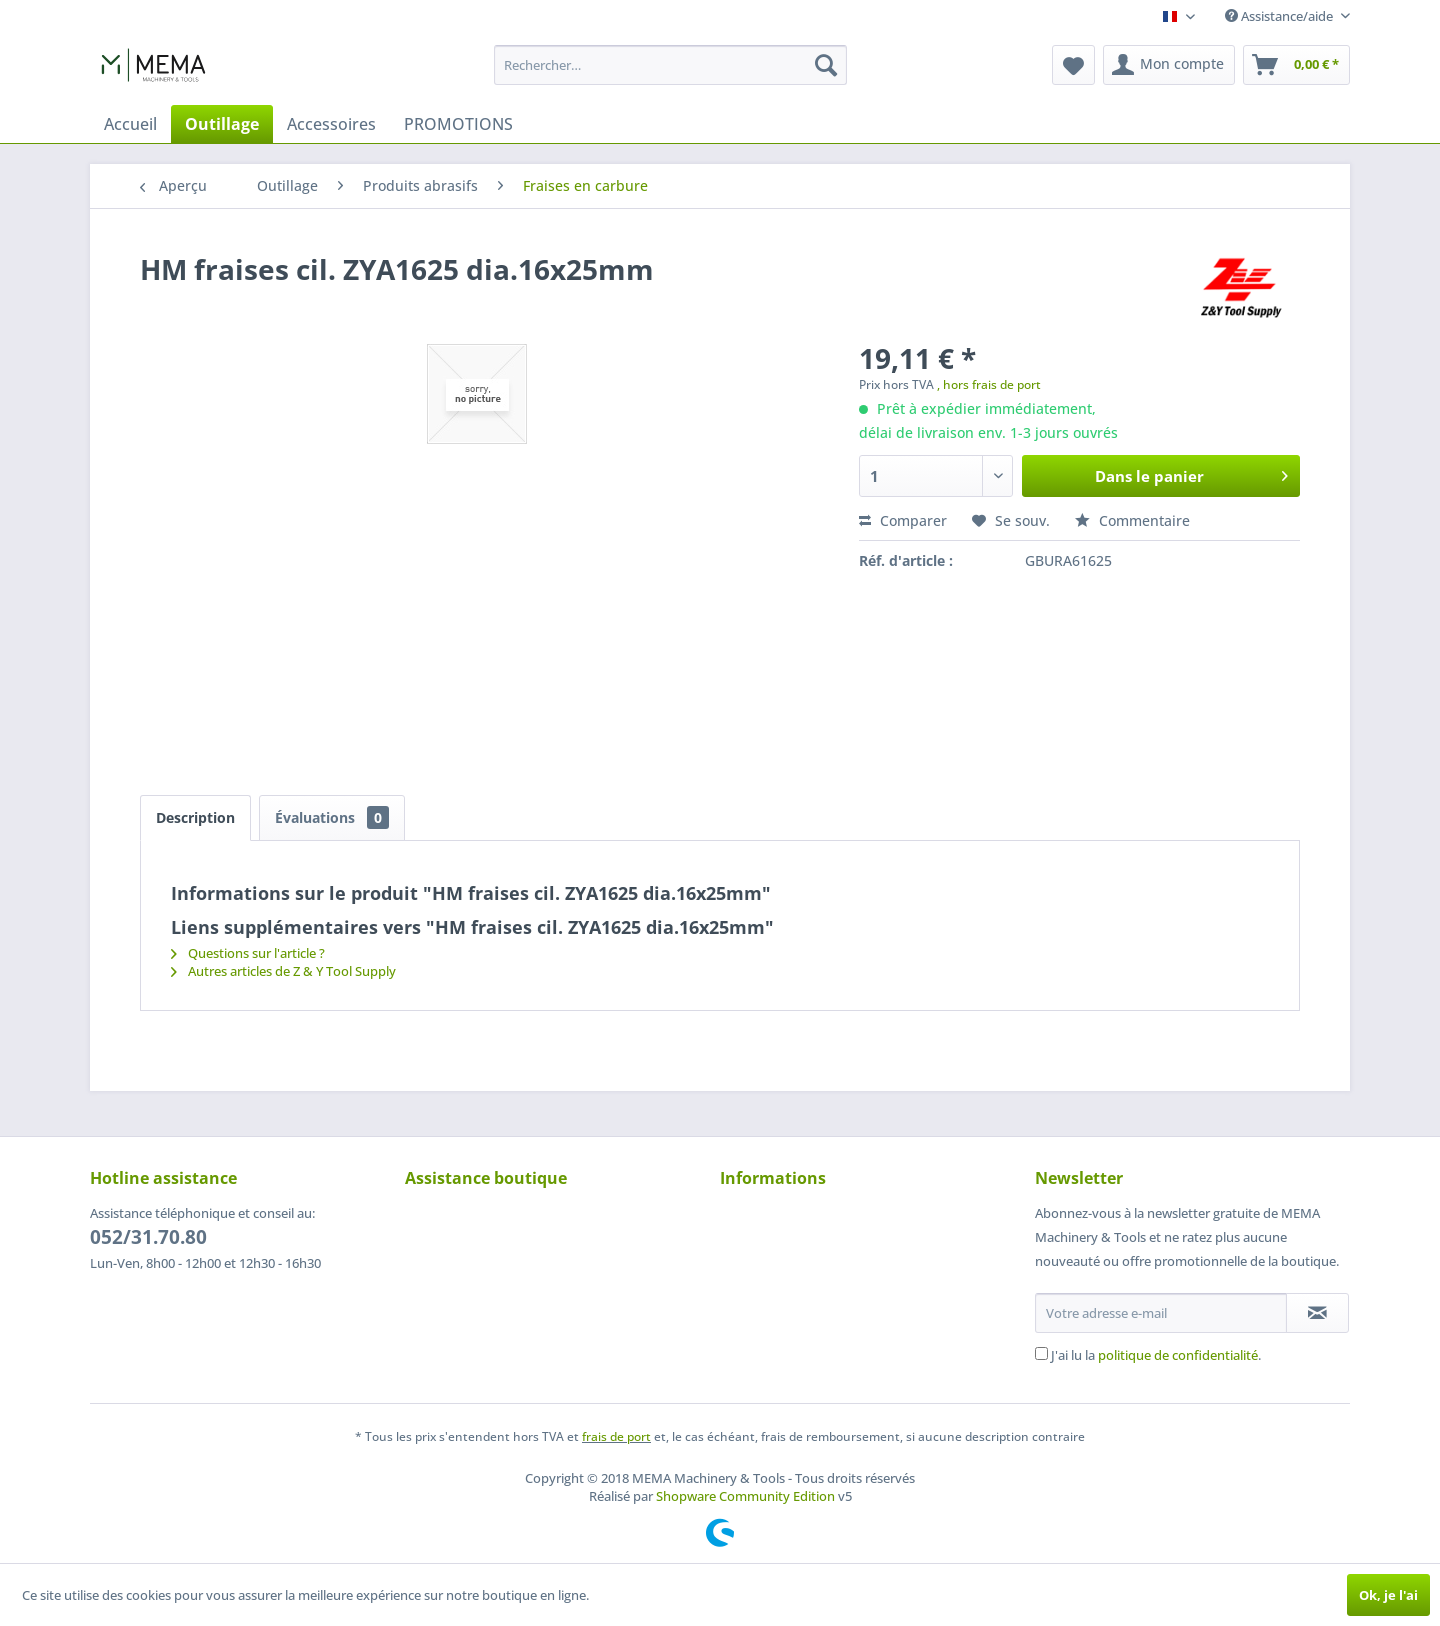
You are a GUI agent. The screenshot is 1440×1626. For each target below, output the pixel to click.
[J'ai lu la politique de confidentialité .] (1041, 1353)
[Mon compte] (1169, 65)
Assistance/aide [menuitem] (1280, 16)
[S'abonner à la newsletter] (1317, 1313)
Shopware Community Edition (745, 1496)
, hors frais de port (989, 384)
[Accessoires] (331, 124)
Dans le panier (1191, 473)
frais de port (616, 1436)
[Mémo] (1073, 65)
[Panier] (1296, 65)
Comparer (903, 520)
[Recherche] (826, 65)
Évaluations (332, 817)
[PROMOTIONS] (458, 124)
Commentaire (1132, 520)
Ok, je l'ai (1388, 1595)
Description (195, 817)
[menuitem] (670, 65)
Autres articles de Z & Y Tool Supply (283, 971)
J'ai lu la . (1156, 1355)
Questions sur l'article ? (248, 953)
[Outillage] (222, 124)
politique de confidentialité (1178, 1355)
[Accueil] (130, 124)
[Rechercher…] (670, 65)
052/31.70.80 (148, 1237)
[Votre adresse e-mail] (1161, 1313)
